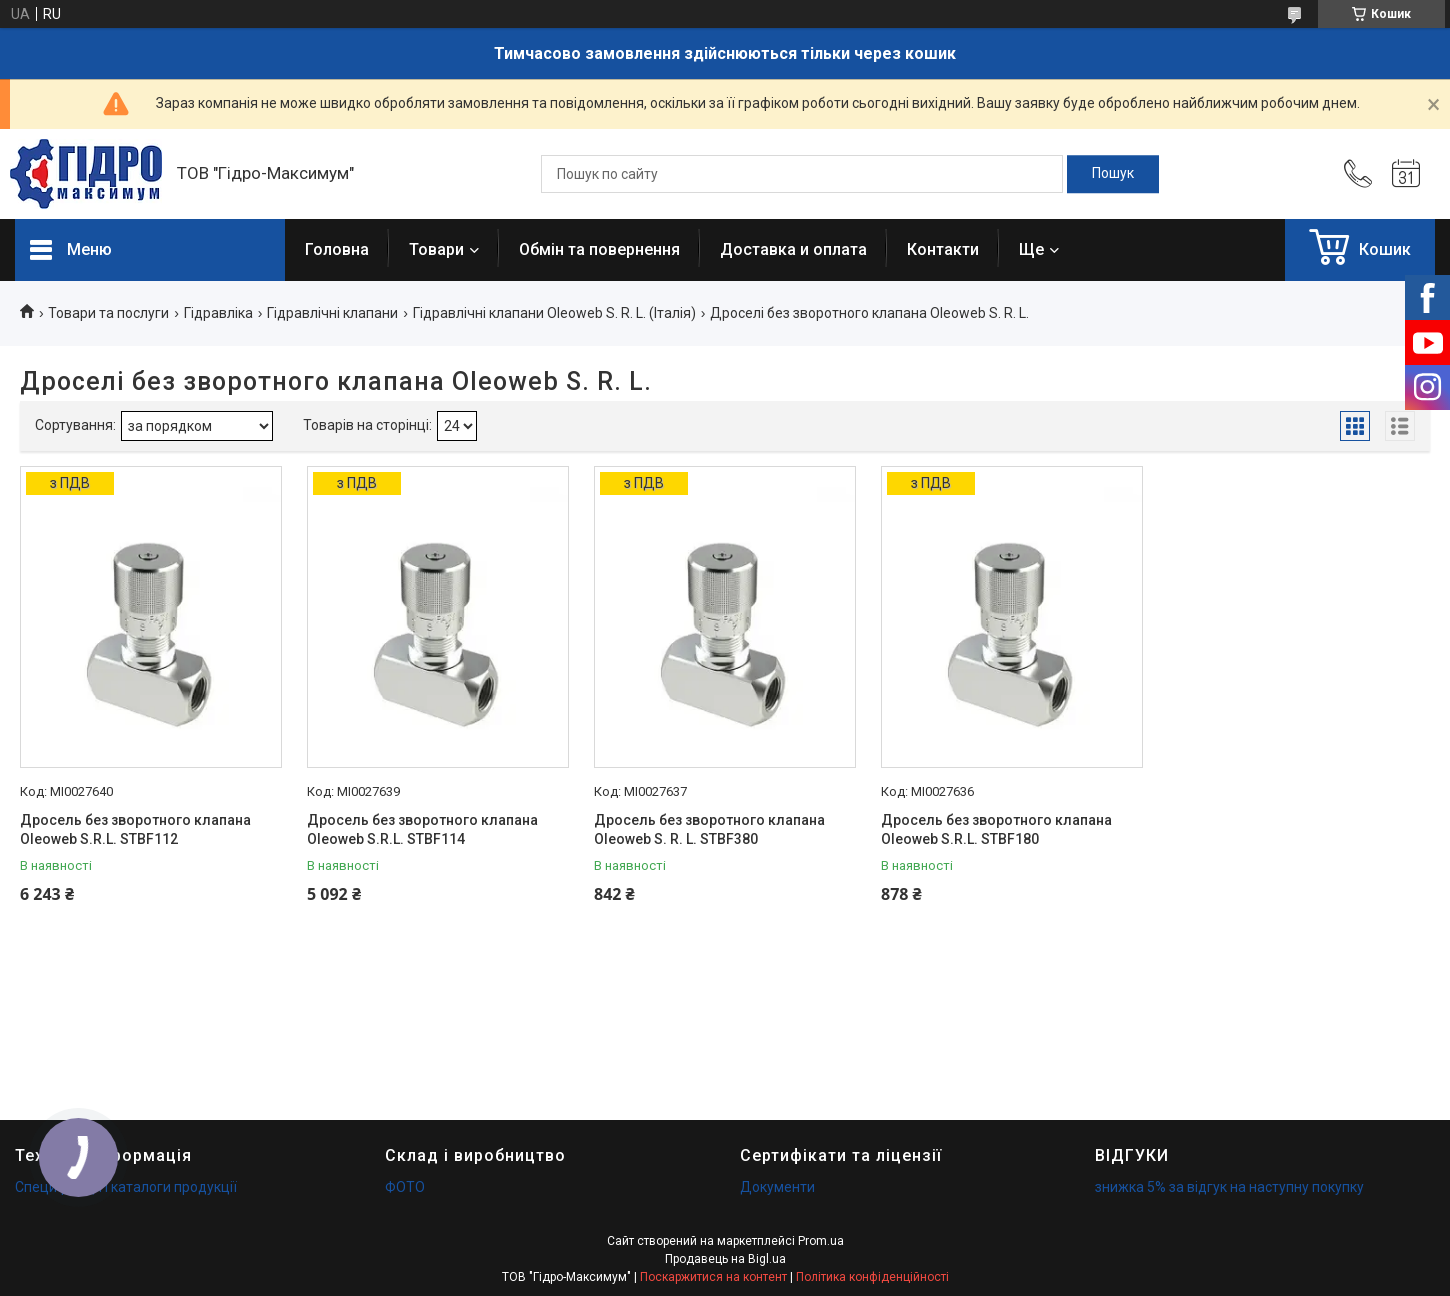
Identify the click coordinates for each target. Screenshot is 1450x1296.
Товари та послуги (108, 313)
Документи (777, 1187)
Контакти (943, 249)
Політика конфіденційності (872, 1277)
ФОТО (405, 1187)
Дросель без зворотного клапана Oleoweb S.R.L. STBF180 (996, 830)
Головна (337, 249)
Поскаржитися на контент (713, 1277)
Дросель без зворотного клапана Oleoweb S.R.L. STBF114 (422, 830)
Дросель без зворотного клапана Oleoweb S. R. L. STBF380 (709, 830)
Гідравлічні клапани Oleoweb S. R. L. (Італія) (554, 313)
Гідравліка (218, 313)
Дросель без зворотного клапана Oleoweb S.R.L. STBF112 (135, 830)
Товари (436, 249)
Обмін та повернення (599, 249)
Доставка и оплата (793, 249)
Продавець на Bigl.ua (725, 1259)
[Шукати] (1113, 174)
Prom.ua (821, 1241)
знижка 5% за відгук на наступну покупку (1229, 1187)
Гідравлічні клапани (332, 313)
